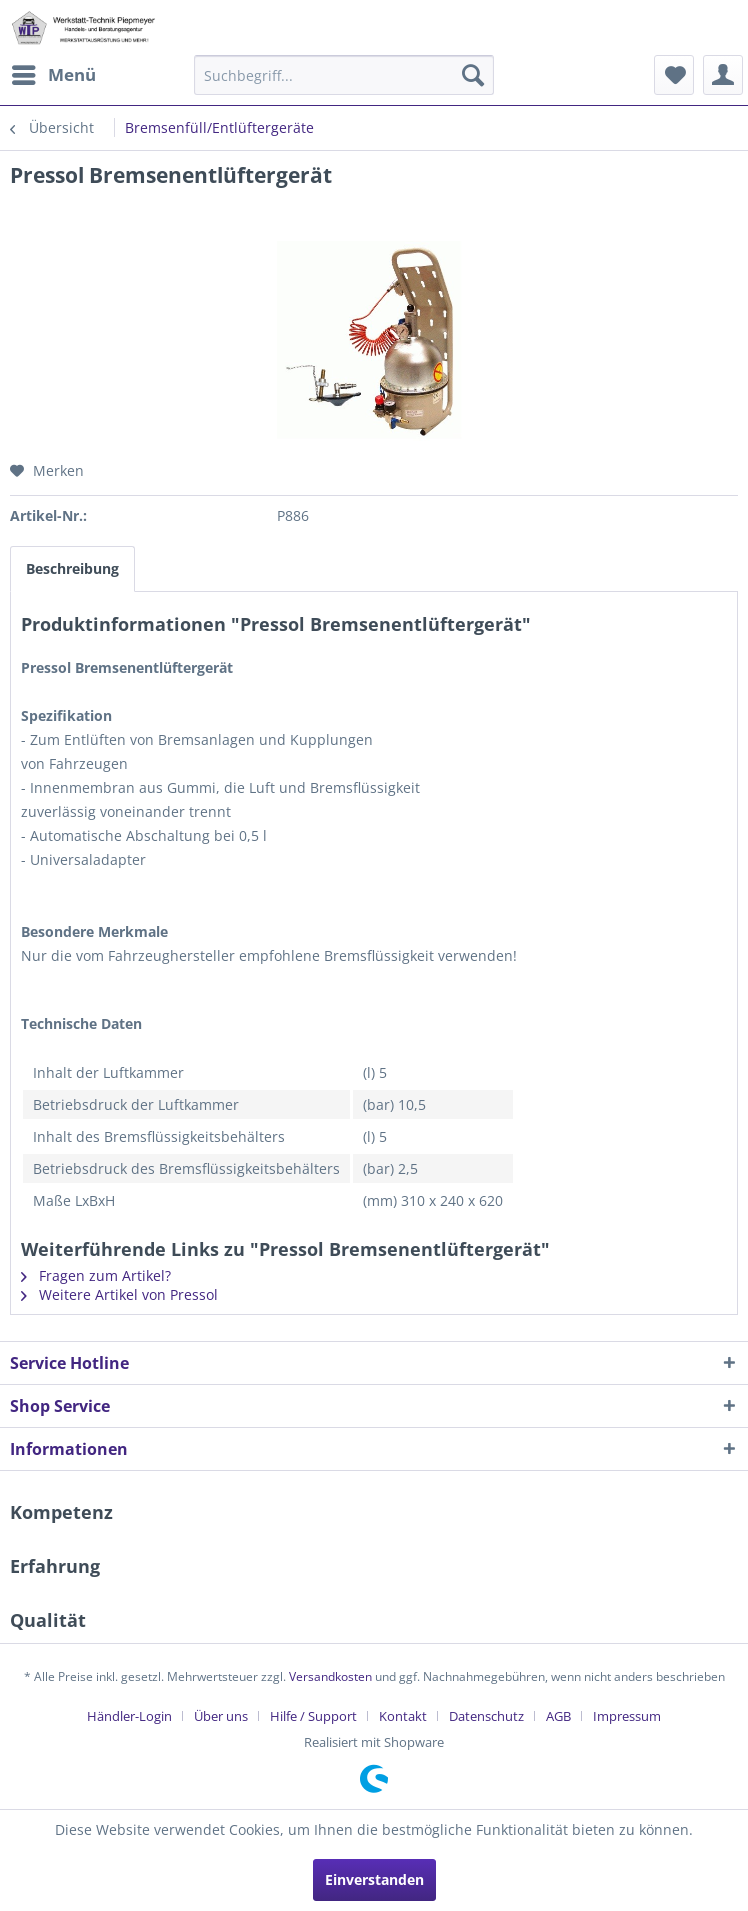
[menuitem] (53, 75)
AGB (558, 1716)
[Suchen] (473, 75)
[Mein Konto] (723, 75)
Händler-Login (129, 1716)
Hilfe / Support (313, 1716)
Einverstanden (374, 1879)
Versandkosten (330, 1676)
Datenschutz (486, 1716)
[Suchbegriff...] (343, 75)
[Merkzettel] (674, 75)
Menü (54, 72)
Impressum (627, 1716)
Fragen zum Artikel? (96, 1275)
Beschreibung (72, 568)
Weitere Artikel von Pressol (119, 1294)
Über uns (221, 1716)
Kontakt (403, 1716)
